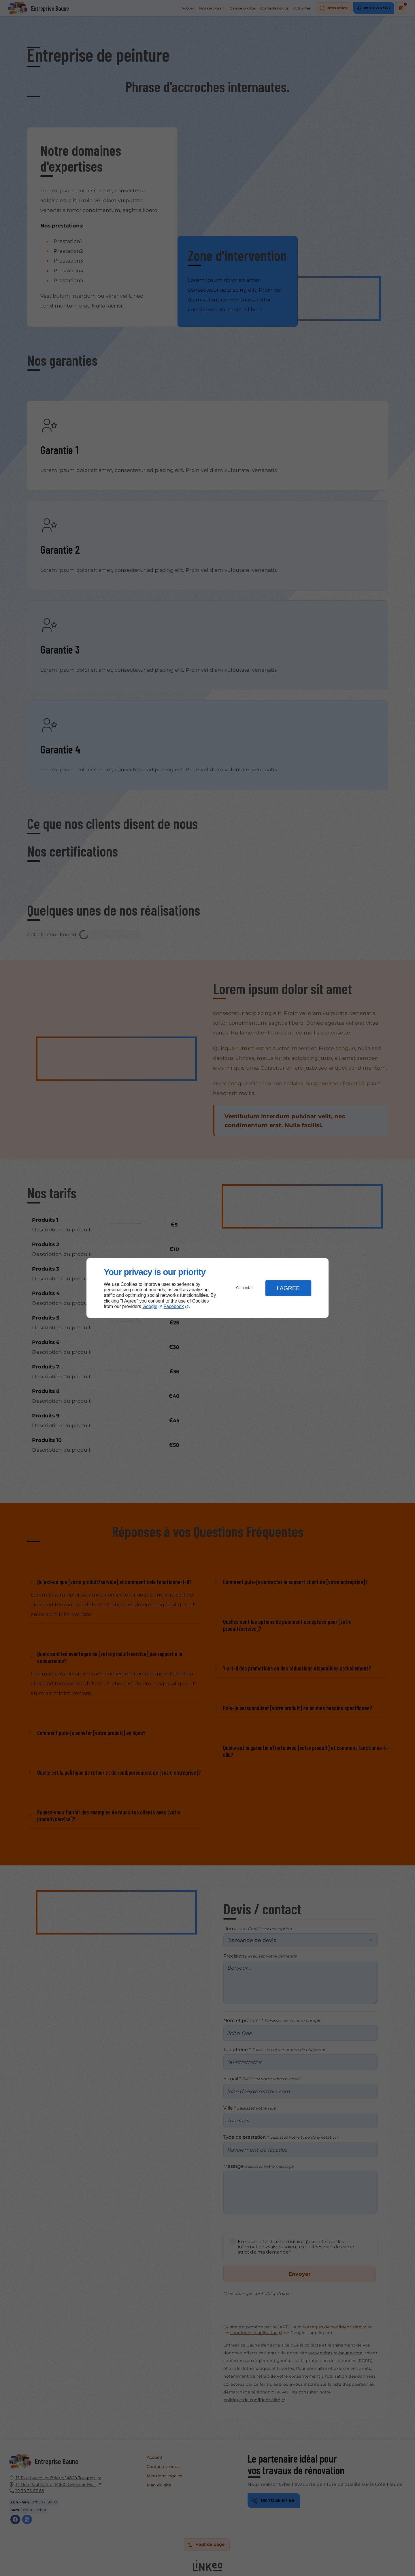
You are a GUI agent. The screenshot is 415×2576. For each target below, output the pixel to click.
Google (149, 1306)
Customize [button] (244, 1288)
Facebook (174, 1306)
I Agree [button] (288, 1288)
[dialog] (207, 1288)
